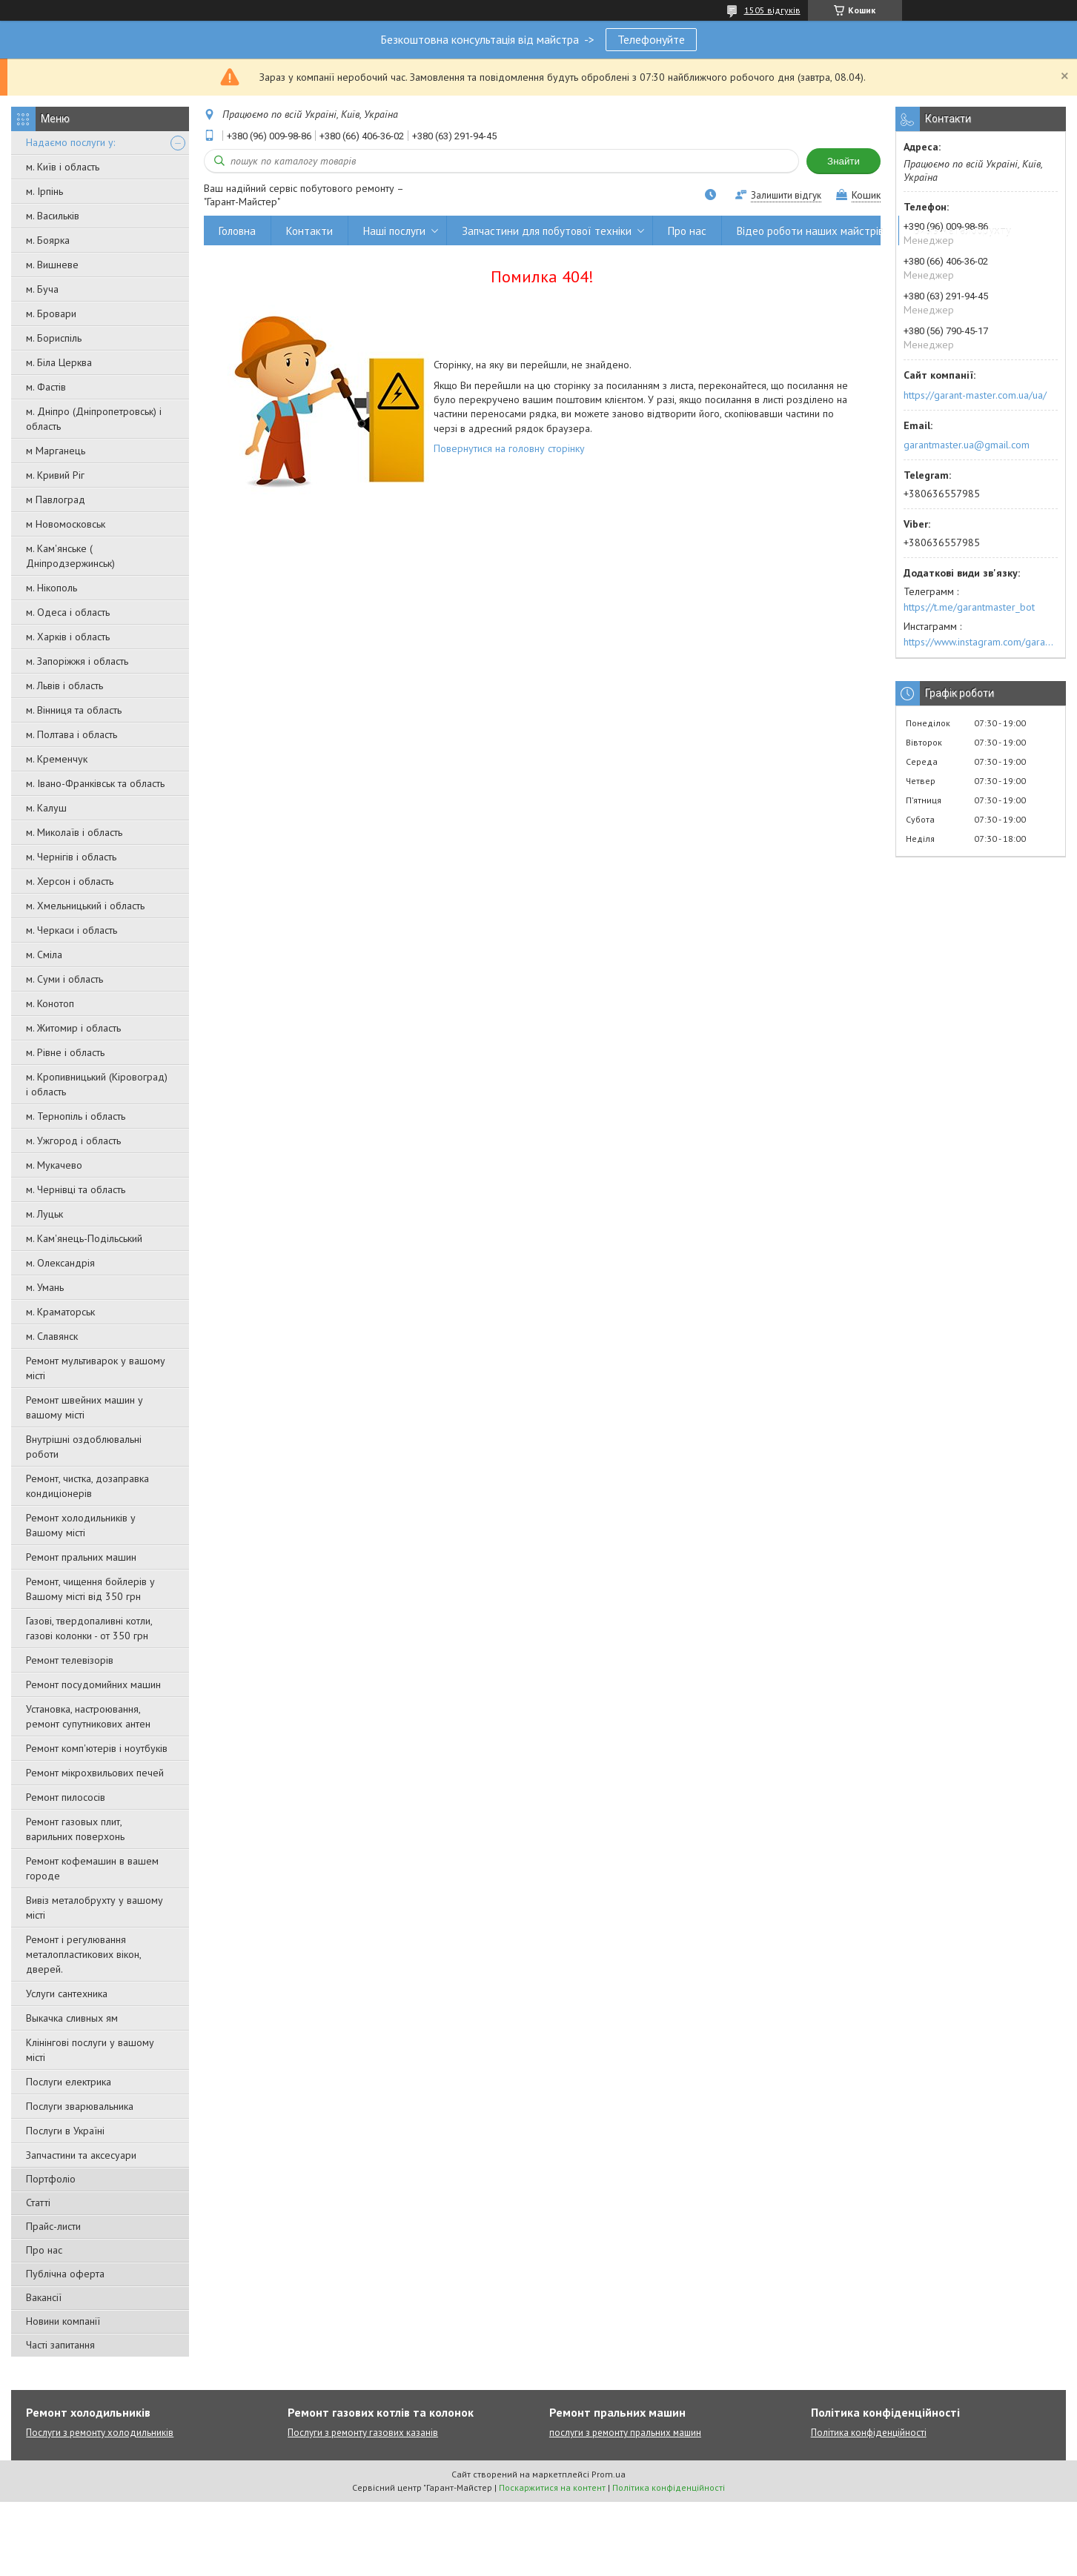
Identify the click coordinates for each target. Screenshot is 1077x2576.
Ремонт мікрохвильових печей (95, 1772)
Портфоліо (51, 2178)
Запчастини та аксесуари (81, 2155)
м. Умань (45, 1287)
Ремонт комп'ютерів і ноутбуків (97, 1748)
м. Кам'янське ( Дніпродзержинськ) (70, 556)
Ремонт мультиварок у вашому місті (95, 1368)
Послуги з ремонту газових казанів (363, 2432)
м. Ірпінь (44, 191)
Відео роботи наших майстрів (810, 230)
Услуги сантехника (66, 1993)
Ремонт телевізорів (69, 1660)
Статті (38, 2202)
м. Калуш (46, 807)
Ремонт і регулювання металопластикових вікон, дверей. (83, 1954)
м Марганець (55, 450)
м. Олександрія (60, 1262)
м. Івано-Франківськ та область (95, 783)
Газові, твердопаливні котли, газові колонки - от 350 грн (89, 1628)
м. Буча (42, 289)
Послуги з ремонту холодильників (99, 2432)
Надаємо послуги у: (70, 142)
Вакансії (44, 2297)
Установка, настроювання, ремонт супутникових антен (88, 1716)
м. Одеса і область (68, 612)
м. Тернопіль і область (75, 1116)
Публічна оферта (65, 2273)
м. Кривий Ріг (55, 475)
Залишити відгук (786, 195)
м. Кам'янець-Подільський (84, 1238)
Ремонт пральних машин (81, 1557)
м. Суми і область (64, 979)
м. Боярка (48, 240)
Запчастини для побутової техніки (547, 230)
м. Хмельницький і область (85, 905)
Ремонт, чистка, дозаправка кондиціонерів (87, 1486)
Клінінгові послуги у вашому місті (90, 2050)
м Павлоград (55, 499)
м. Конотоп (50, 1003)
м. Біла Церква (59, 362)
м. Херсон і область (69, 881)
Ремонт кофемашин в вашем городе (92, 1868)
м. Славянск (52, 1336)
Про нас (44, 2250)
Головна (237, 230)
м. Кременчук (56, 759)
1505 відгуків (772, 10)
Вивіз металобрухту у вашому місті (94, 1907)
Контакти (309, 230)
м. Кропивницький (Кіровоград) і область (97, 1084)
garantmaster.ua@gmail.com (967, 444)
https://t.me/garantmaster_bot (969, 607)
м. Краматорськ (60, 1311)
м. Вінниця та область (74, 710)
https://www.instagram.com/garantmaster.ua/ (981, 641)
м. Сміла (44, 954)
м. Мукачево (54, 1165)
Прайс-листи (53, 2226)
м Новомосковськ (65, 524)
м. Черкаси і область (71, 930)
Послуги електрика (68, 2081)
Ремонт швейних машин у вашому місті (84, 1407)
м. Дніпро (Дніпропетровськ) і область (94, 419)
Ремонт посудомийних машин (93, 1684)
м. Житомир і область (73, 1028)
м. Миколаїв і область (74, 832)
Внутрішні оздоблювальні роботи (84, 1447)
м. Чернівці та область (75, 1189)
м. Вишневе (52, 264)
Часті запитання (60, 2344)
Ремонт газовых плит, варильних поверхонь (75, 1829)
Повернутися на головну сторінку (509, 448)
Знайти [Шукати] (843, 161)
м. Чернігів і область (71, 856)
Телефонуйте (651, 39)
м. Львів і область (64, 685)
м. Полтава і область (71, 734)
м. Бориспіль (54, 338)
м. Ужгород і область (73, 1140)
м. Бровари (51, 313)
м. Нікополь (51, 587)
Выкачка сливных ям (72, 2018)
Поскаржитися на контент (552, 2487)
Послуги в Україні (65, 2130)
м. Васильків (52, 215)
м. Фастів (46, 387)
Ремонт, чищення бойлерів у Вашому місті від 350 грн (90, 1589)
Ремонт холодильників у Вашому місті (81, 1525)
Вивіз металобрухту (962, 230)
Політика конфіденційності (869, 2432)
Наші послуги (394, 230)
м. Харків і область (68, 636)
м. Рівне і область (65, 1052)
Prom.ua (608, 2474)
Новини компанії (63, 2321)
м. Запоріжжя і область (77, 661)
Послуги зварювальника (79, 2106)
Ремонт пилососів (65, 1797)
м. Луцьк (44, 1214)
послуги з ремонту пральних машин (625, 2432)
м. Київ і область (62, 166)
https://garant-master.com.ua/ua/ (975, 395)
